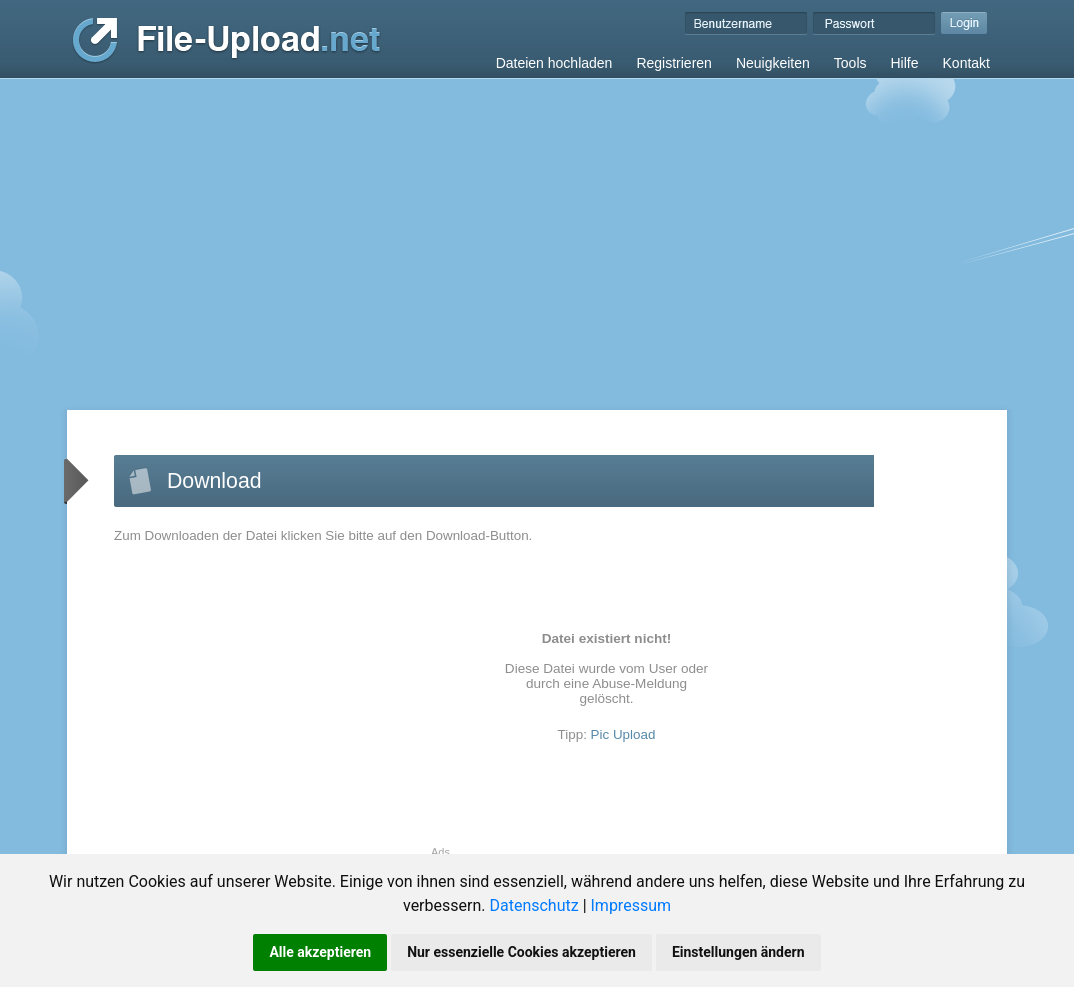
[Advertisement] (537, 229)
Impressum (631, 905)
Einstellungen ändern (738, 952)
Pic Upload (623, 734)
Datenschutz (533, 905)
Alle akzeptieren (320, 952)
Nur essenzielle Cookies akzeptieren (521, 952)
